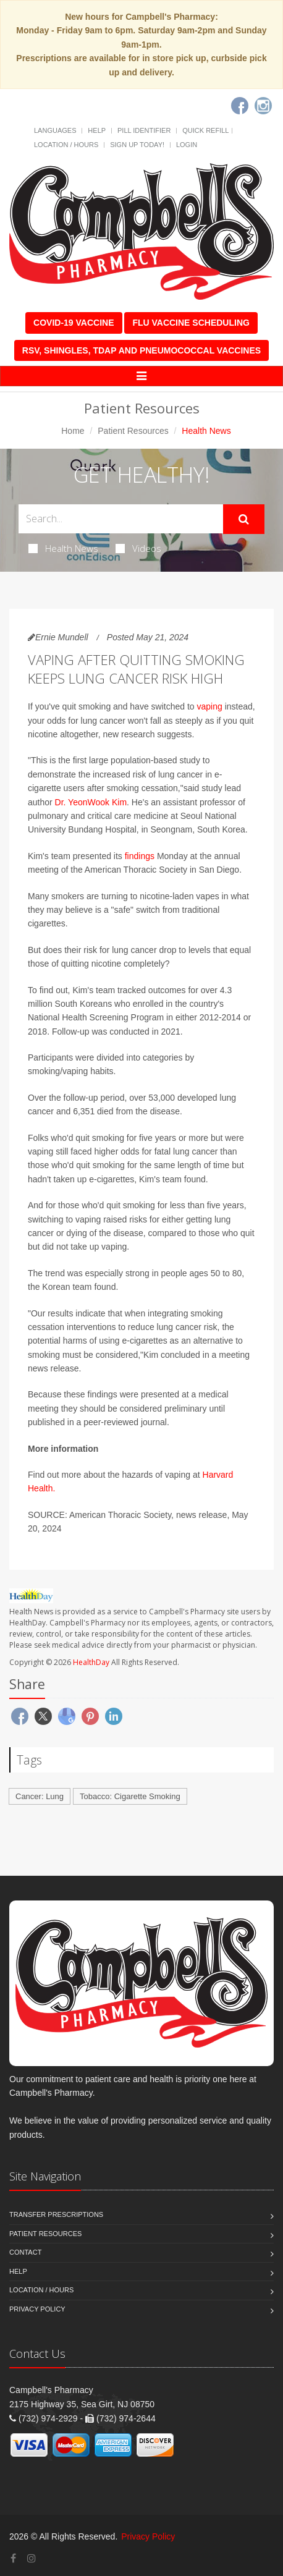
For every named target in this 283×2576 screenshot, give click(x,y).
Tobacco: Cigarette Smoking (130, 1796)
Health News (63, 548)
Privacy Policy (37, 2309)
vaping (209, 706)
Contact (25, 2252)
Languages (55, 130)
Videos (138, 548)
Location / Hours (66, 144)
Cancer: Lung (39, 1796)
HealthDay (91, 1662)
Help (97, 130)
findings (139, 856)
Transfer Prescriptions (56, 2214)
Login (186, 144)
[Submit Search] (243, 519)
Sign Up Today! (137, 144)
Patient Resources (133, 431)
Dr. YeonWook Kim (91, 802)
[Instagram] (263, 105)
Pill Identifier (144, 130)
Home (72, 431)
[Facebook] (239, 105)
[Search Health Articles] (121, 518)
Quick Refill (205, 130)
